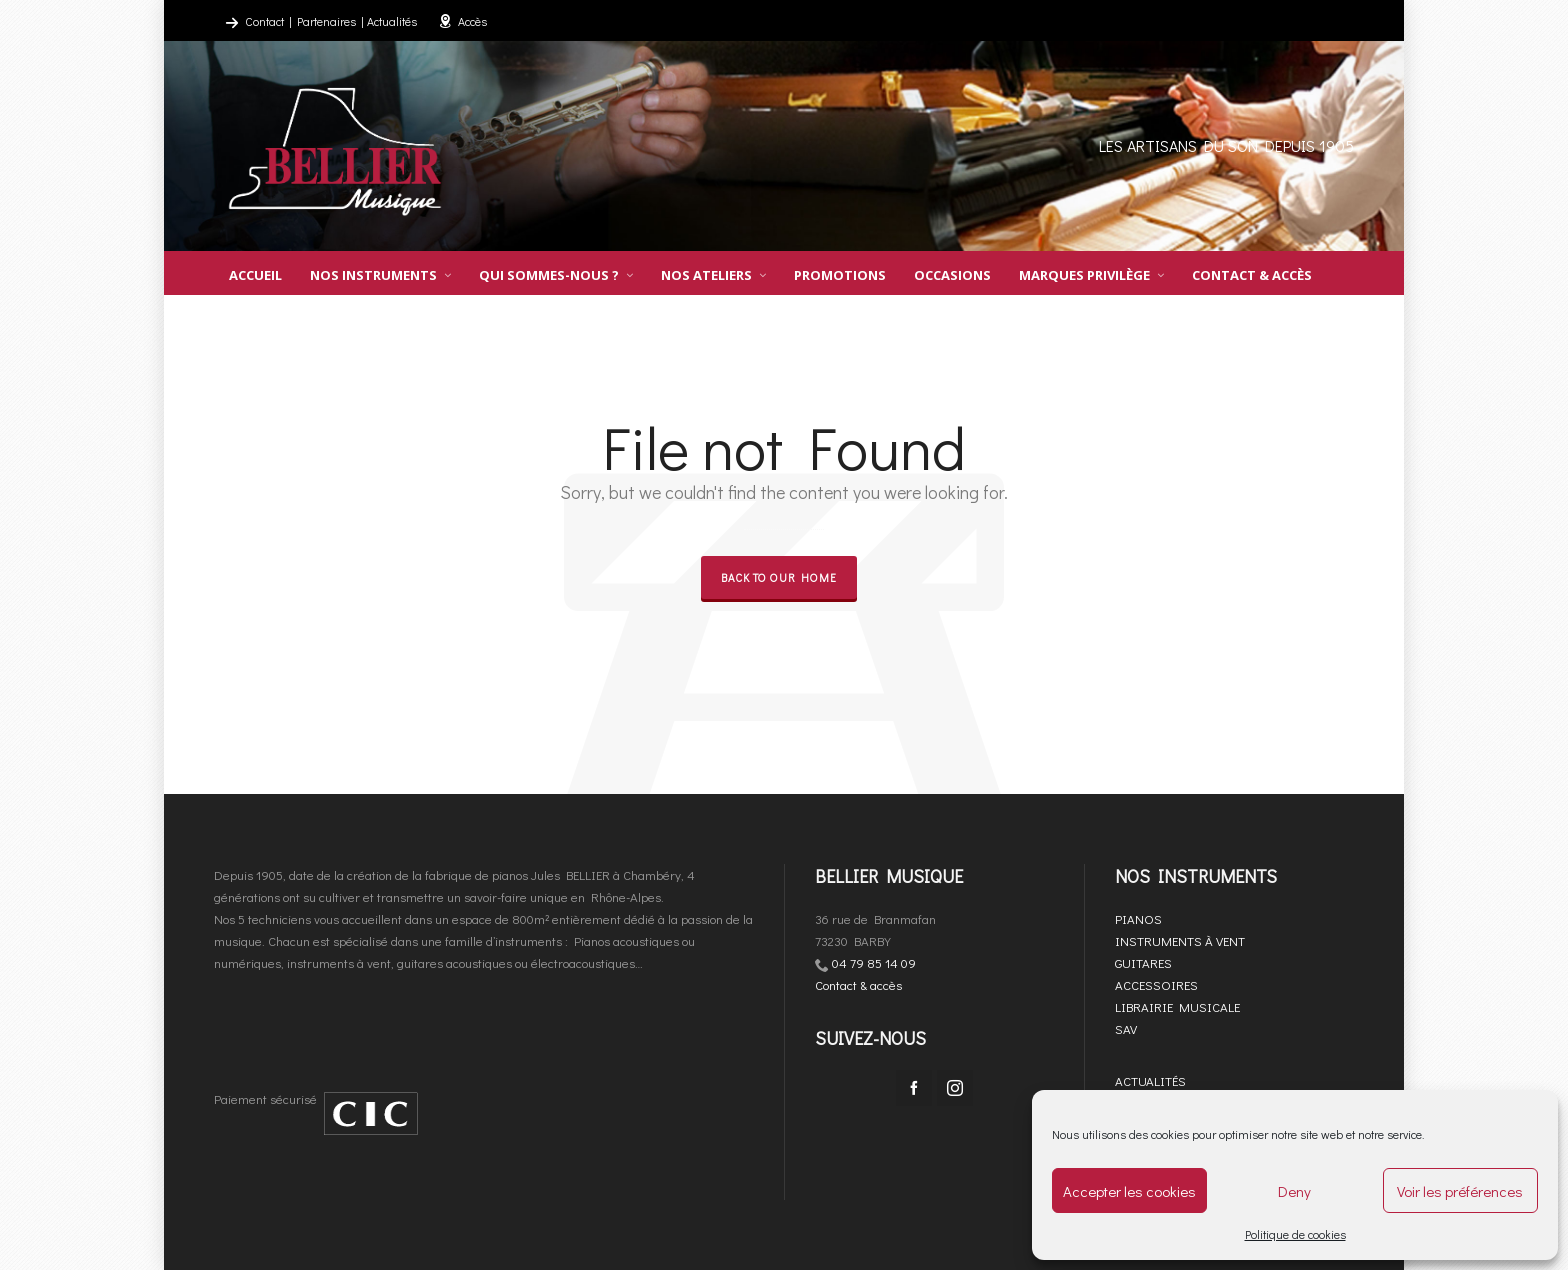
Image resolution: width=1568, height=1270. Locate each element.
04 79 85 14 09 (874, 962)
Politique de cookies (1295, 1234)
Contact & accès (858, 984)
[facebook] (914, 1088)
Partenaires (326, 21)
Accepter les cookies (1129, 1191)
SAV (1126, 1028)
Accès (462, 21)
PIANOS (1138, 918)
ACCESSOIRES (1156, 984)
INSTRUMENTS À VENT (1180, 940)
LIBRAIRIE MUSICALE (1177, 1006)
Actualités (392, 21)
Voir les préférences (1460, 1191)
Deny (1294, 1191)
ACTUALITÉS (1150, 1080)
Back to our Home (779, 577)
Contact (264, 21)
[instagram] (955, 1088)
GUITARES (1143, 962)
